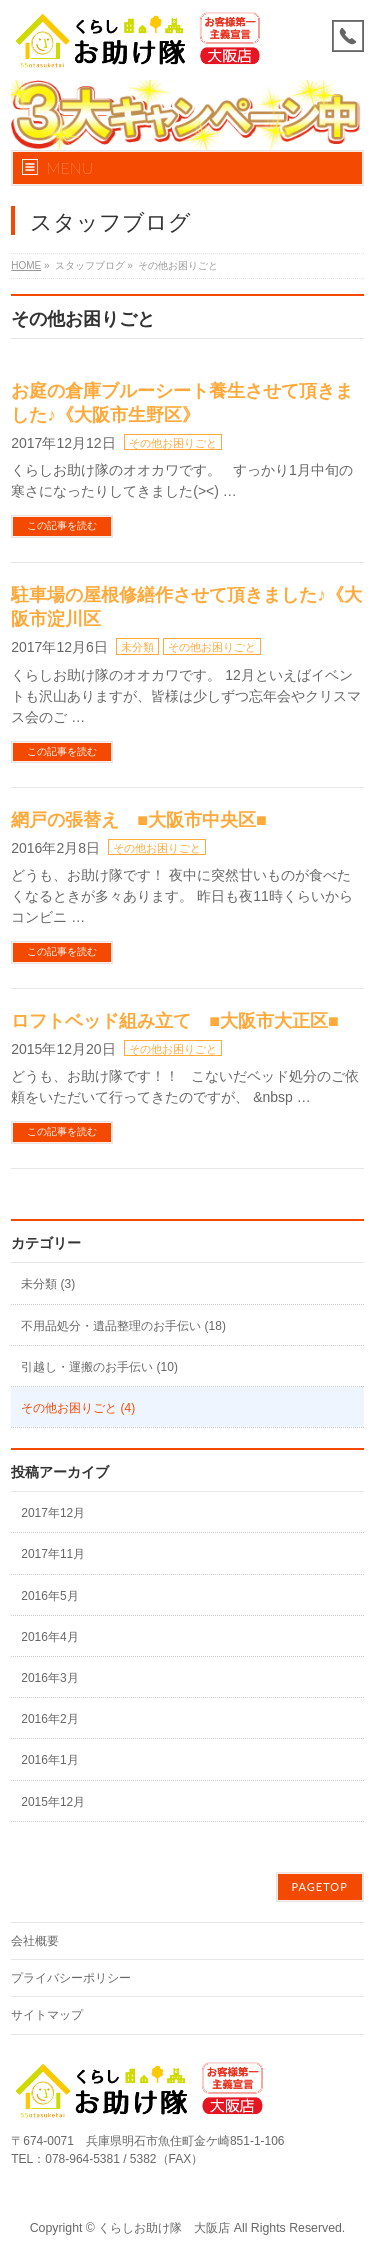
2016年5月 (49, 1596)
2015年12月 (53, 1802)
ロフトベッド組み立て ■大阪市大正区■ (175, 1021)
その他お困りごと (173, 443)
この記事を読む (62, 525)
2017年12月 (53, 1513)
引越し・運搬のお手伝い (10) (99, 1367)
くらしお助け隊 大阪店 (164, 2228)
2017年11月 (53, 1554)
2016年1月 (49, 1760)
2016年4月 (49, 1637)
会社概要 (35, 1941)
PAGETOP (320, 1886)
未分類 (137, 647)
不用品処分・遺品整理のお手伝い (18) (123, 1326)
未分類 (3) (48, 1284)
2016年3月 (49, 1678)
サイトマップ (47, 2015)
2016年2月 (49, 1719)
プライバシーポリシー (71, 1978)
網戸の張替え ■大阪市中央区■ (139, 820)
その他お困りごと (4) (78, 1408)
